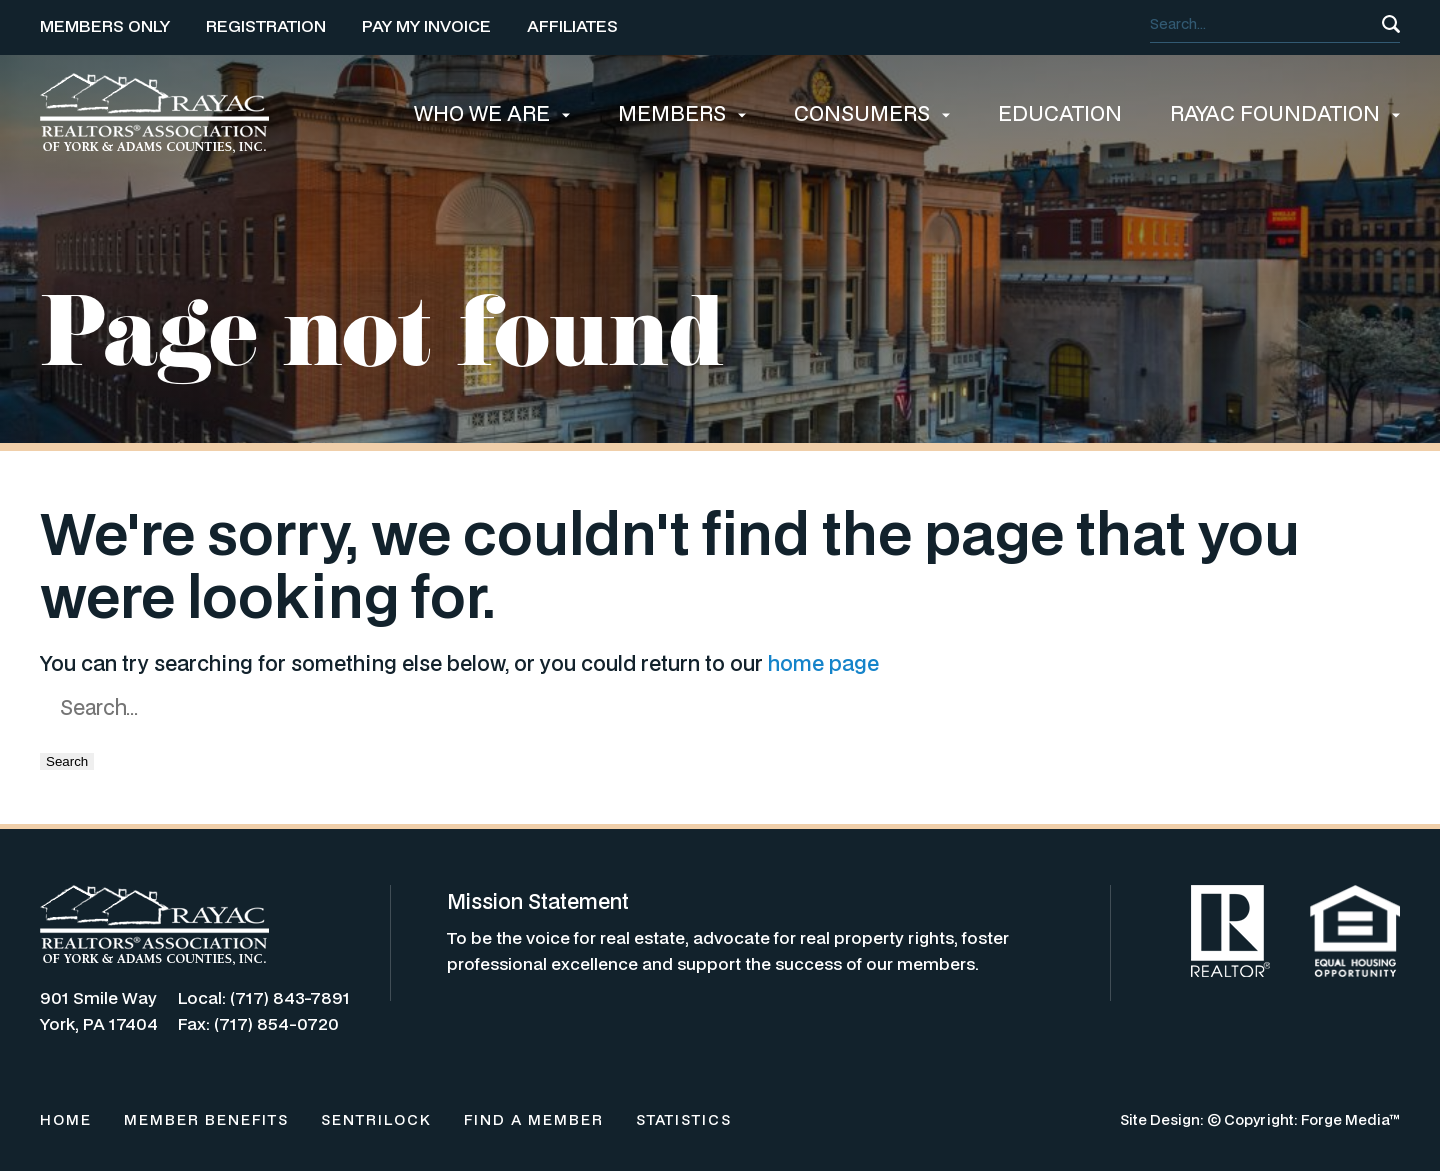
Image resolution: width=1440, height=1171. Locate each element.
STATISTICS (684, 1119)
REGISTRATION (266, 25)
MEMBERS (682, 113)
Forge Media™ (1350, 1119)
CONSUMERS (872, 113)
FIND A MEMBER (534, 1119)
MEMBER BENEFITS (206, 1119)
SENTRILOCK (376, 1119)
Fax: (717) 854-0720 (258, 1023)
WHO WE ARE (492, 113)
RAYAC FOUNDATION (1285, 113)
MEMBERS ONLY (105, 25)
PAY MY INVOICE (426, 25)
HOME (66, 1119)
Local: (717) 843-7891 (264, 997)
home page (823, 663)
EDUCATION (1060, 113)
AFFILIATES (572, 25)
